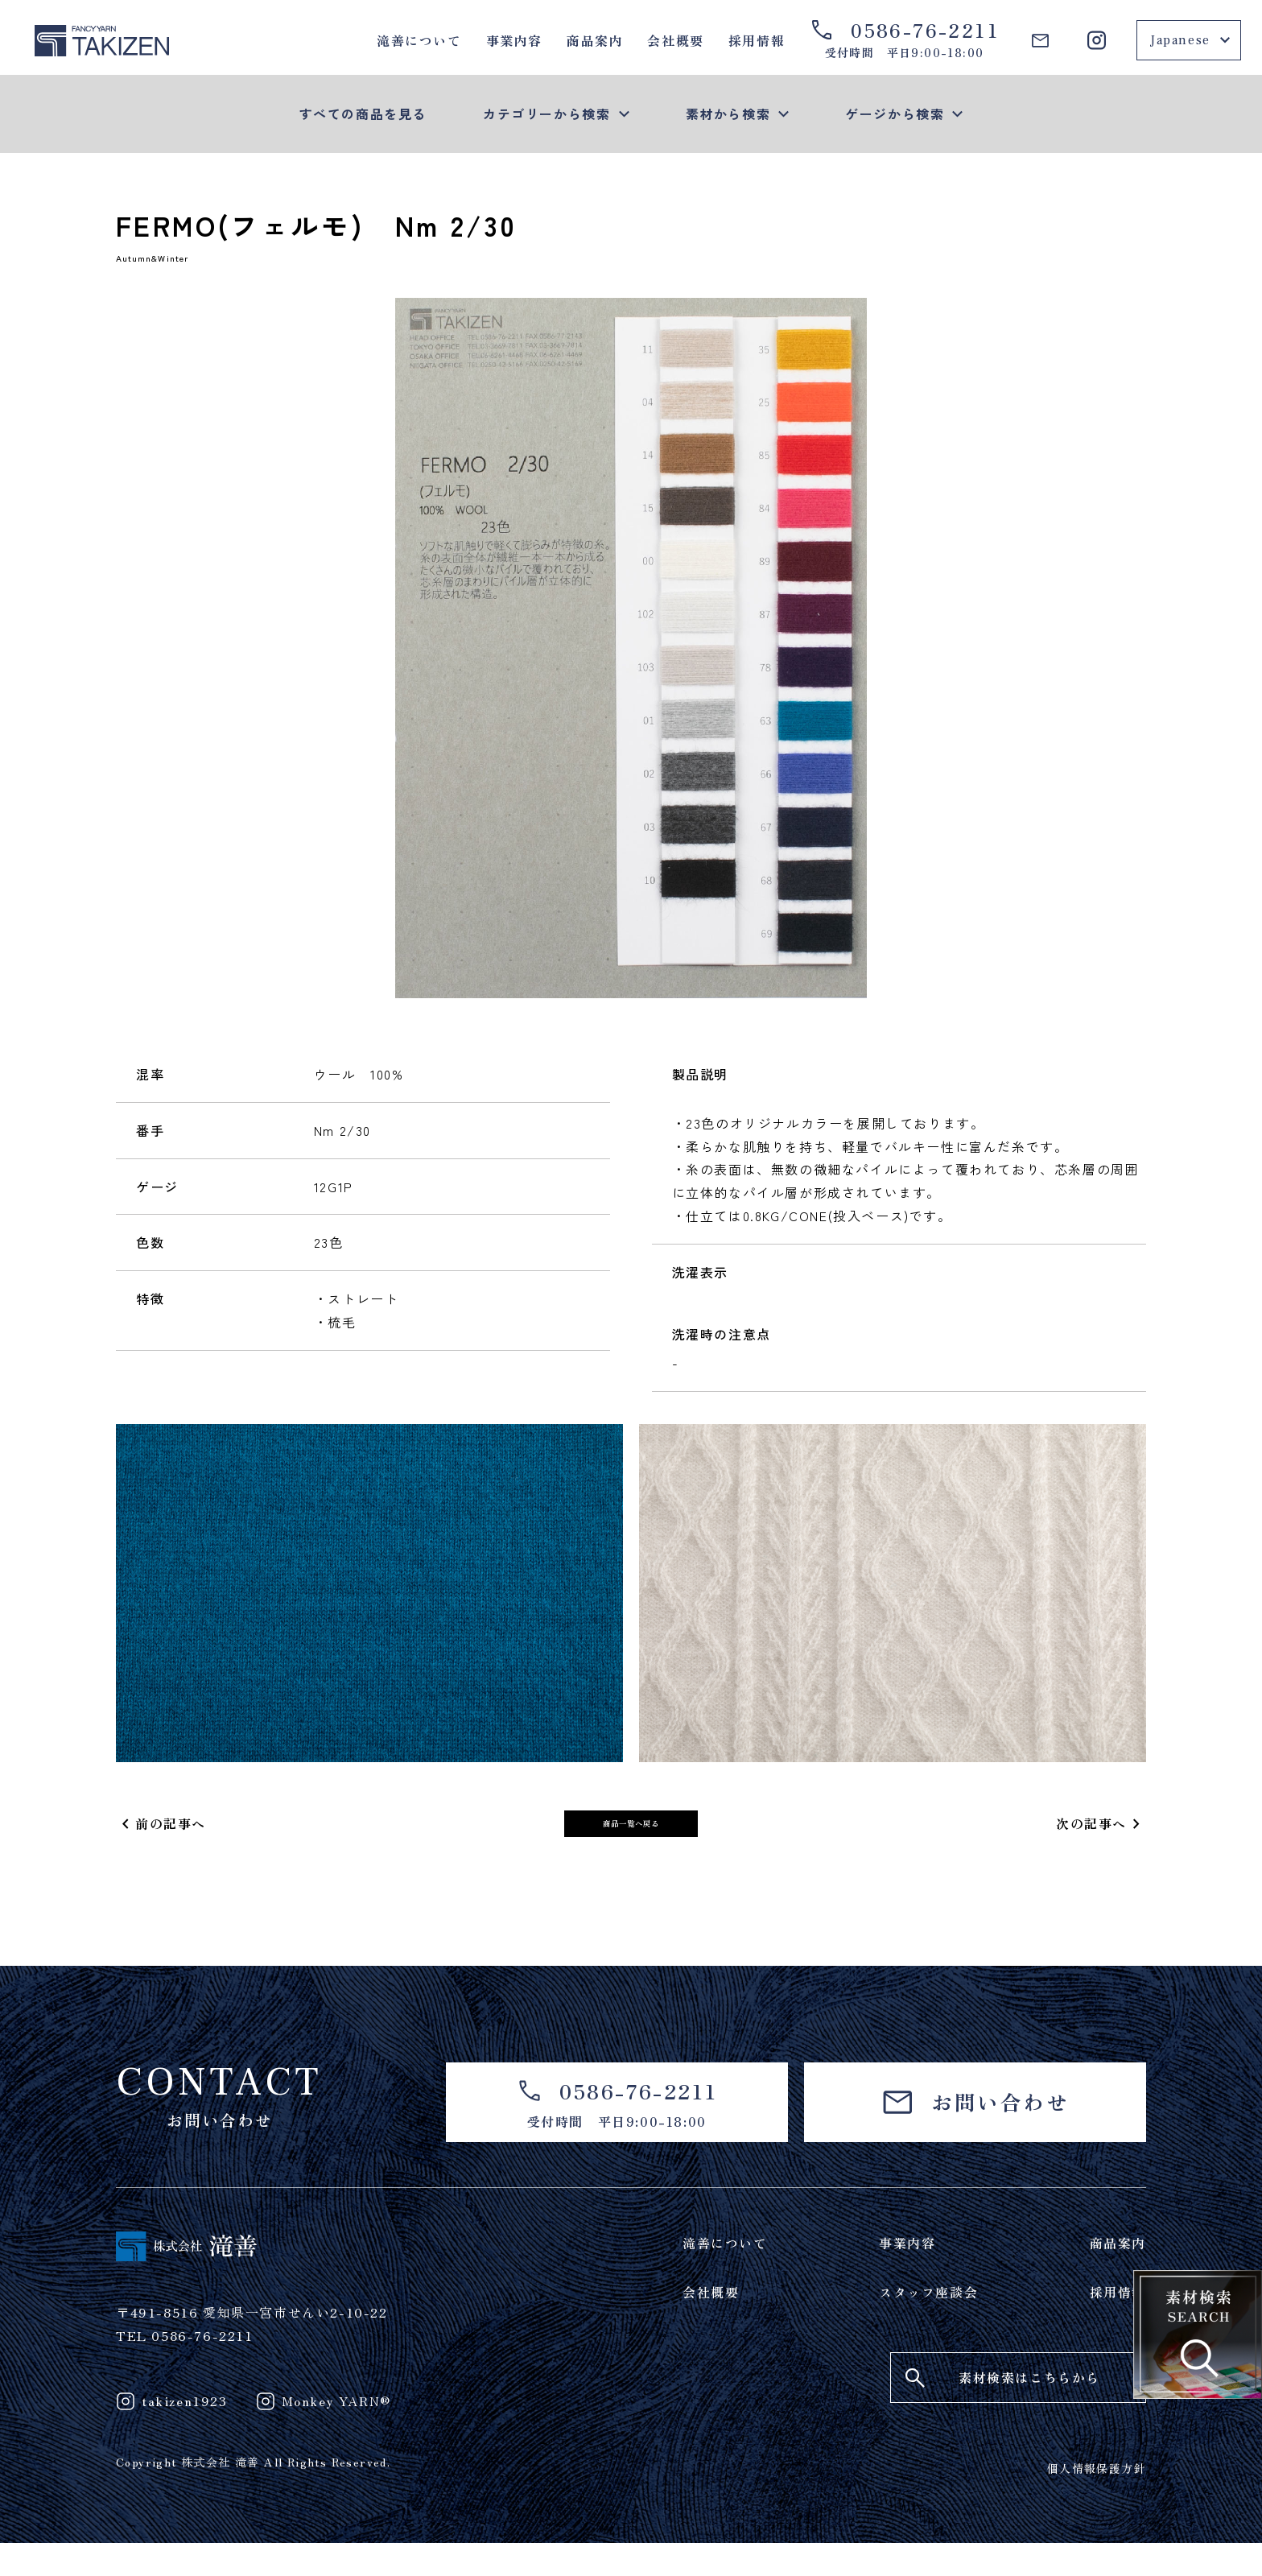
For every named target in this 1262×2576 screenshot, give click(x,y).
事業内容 (514, 40)
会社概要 (675, 40)
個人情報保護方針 (1096, 2501)
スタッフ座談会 (928, 2324)
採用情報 (756, 40)
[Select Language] (1188, 40)
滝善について (419, 40)
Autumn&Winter (176, 263)
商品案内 (595, 40)
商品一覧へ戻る (630, 1838)
